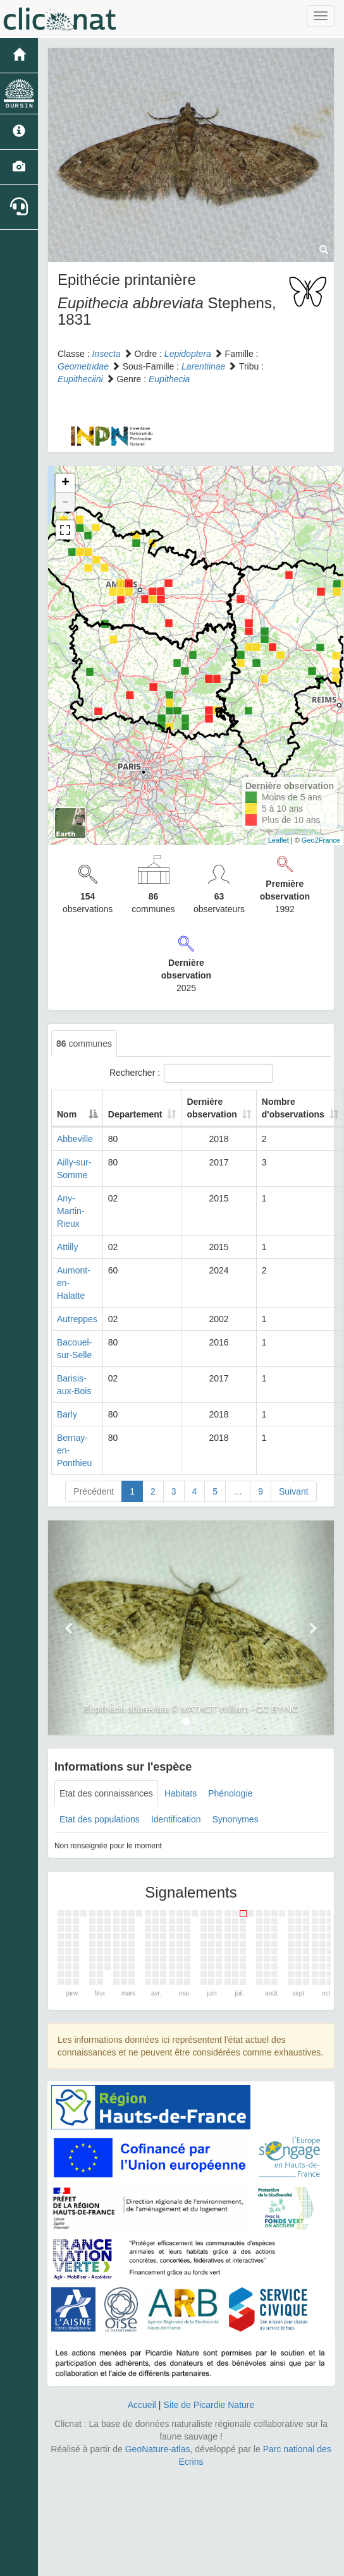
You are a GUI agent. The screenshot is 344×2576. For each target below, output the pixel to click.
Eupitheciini (80, 379)
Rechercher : (191, 1073)
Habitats (180, 1793)
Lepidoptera (187, 354)
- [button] (65, 502)
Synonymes (235, 1819)
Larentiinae (203, 366)
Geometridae (83, 366)
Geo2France (321, 840)
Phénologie (230, 1793)
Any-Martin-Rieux (71, 1211)
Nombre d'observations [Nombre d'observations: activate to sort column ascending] (293, 1108)
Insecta (106, 354)
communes (84, 1043)
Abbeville (75, 1139)
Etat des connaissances (106, 1793)
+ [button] (65, 483)
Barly (67, 1414)
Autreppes (77, 1319)
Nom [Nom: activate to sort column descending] (67, 1114)
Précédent (93, 1491)
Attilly (67, 1247)
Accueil (142, 2405)
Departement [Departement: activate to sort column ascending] (135, 1114)
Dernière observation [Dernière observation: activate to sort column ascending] (211, 1108)
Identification (176, 1819)
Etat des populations (99, 1819)
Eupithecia (169, 379)
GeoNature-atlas (157, 2449)
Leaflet (278, 840)
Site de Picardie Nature (208, 2405)
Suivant (294, 1491)
